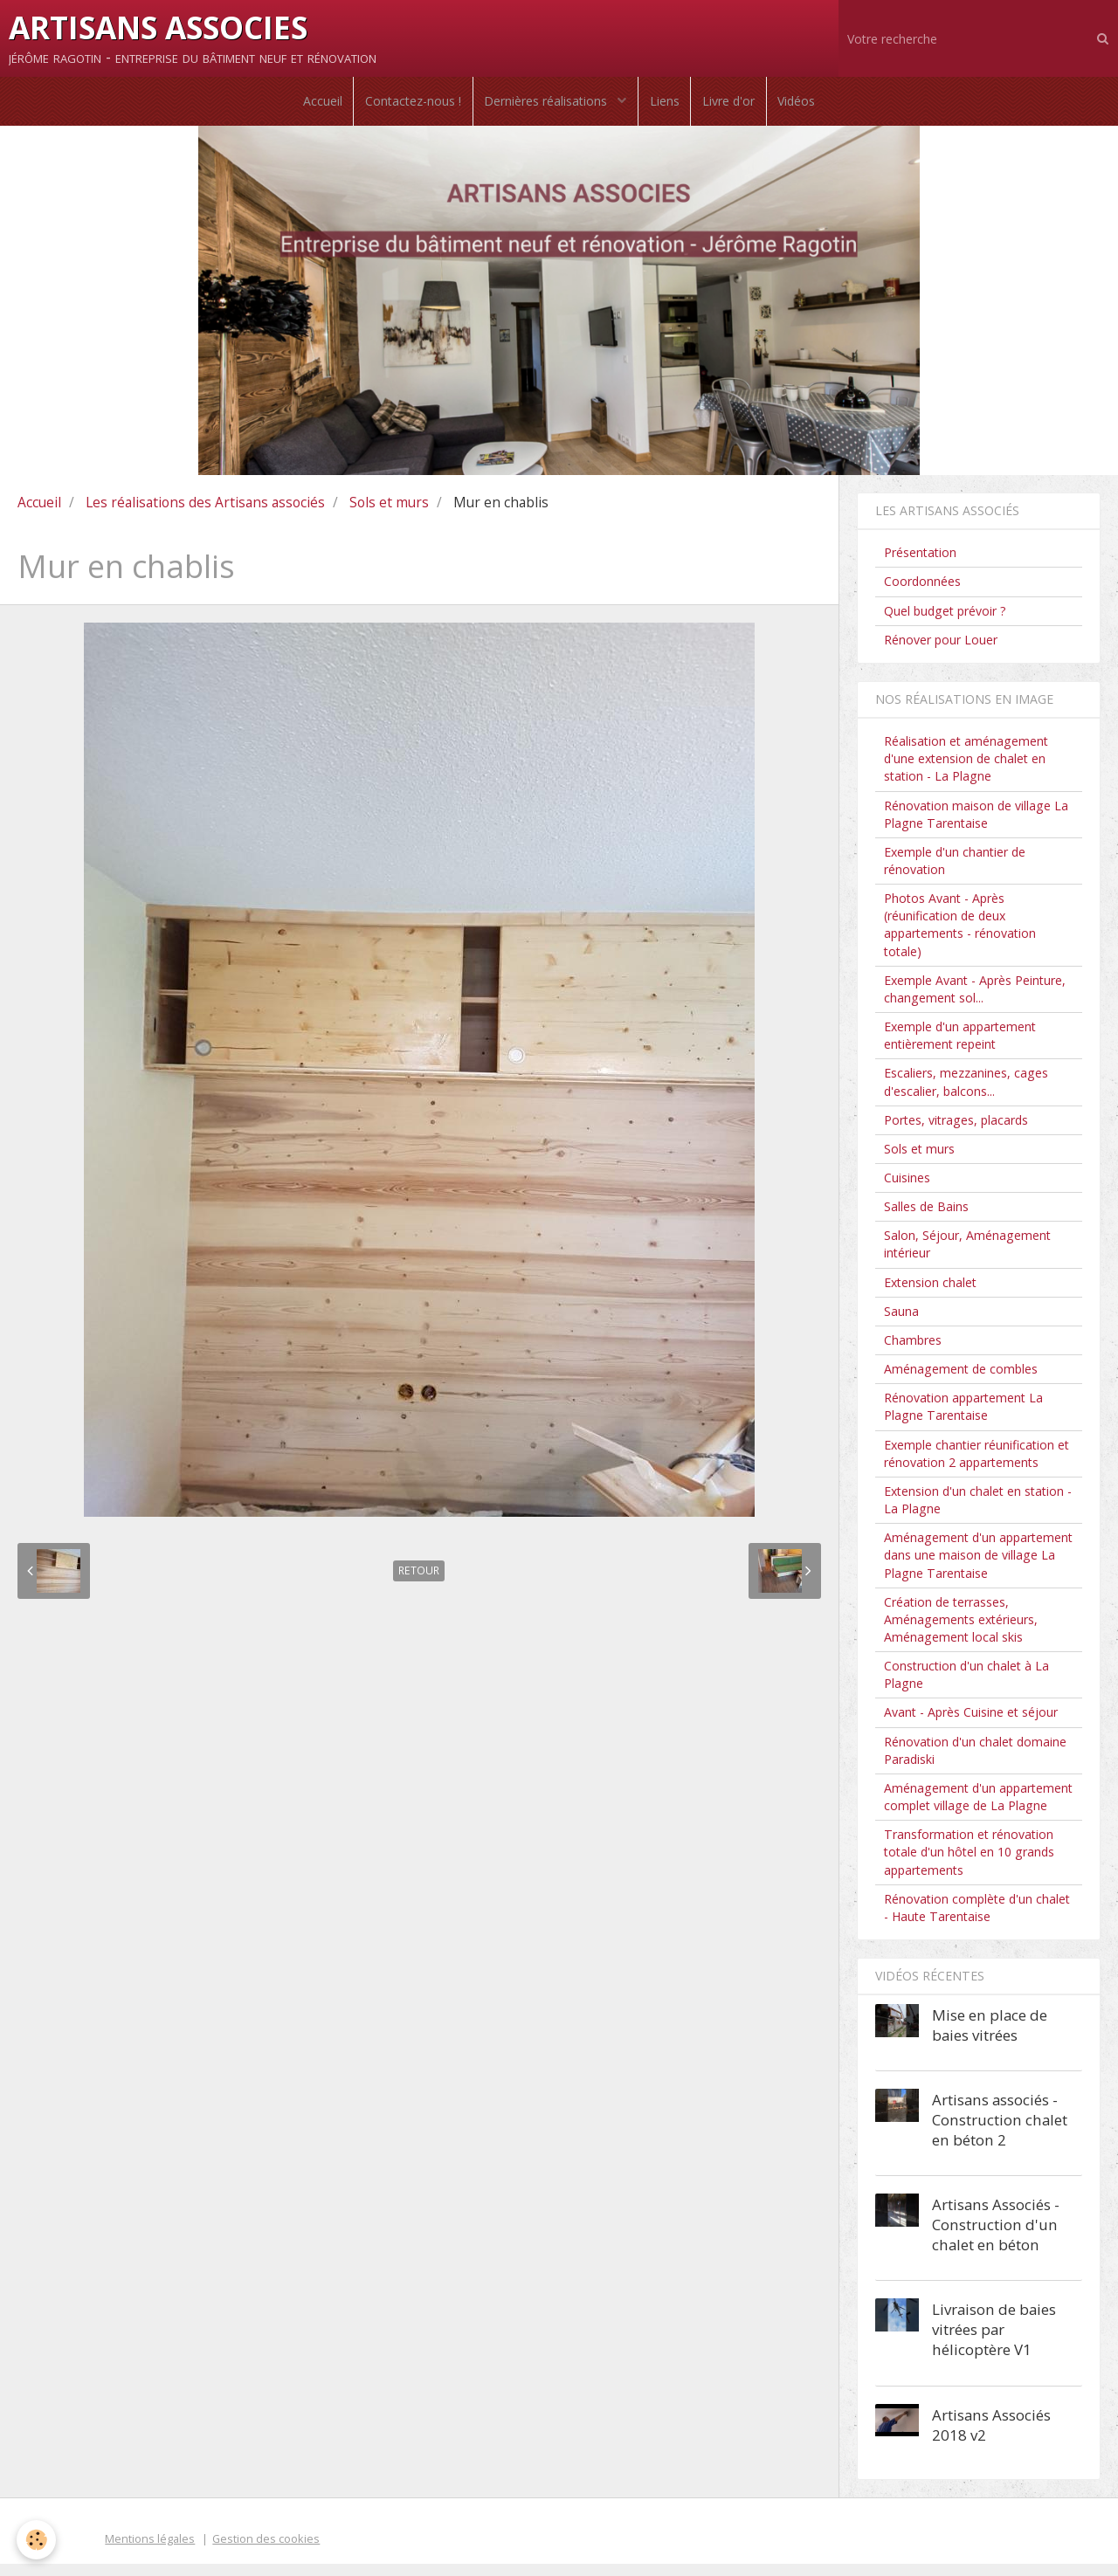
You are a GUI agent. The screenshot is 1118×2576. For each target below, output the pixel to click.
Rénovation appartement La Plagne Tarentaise (963, 1419)
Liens (666, 107)
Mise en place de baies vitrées (989, 2037)
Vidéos (806, 107)
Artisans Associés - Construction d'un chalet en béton (995, 2237)
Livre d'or (734, 107)
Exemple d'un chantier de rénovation (954, 873)
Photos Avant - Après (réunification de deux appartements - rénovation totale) (960, 936)
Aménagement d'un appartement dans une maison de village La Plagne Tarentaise (978, 1567)
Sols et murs (389, 514)
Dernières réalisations (545, 107)
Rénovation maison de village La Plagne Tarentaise (976, 826)
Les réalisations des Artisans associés (205, 514)
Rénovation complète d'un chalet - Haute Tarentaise (977, 1920)
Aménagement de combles (961, 1381)
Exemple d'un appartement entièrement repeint (960, 1047)
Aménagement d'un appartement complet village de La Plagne (978, 1809)
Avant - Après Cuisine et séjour (971, 1725)
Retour (418, 1582)
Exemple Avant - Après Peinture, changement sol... (975, 1001)
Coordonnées (922, 593)
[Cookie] (37, 2539)
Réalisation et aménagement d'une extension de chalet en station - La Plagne (966, 770)
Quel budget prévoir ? (945, 623)
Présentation (920, 564)
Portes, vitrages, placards (956, 1132)
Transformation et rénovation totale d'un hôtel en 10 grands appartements (969, 1864)
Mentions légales (150, 2551)
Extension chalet (930, 1294)
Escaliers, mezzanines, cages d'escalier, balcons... (966, 1094)
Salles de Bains (926, 1218)
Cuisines (907, 1189)
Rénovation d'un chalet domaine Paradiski (975, 1763)
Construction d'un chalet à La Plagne (966, 1687)
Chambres (913, 1352)
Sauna (901, 1323)
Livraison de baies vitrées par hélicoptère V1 (994, 2341)
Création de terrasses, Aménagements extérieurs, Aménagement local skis (961, 1631)
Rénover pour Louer (940, 652)
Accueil (312, 107)
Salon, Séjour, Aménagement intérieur (967, 1256)
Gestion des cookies (266, 2551)
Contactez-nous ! (407, 107)
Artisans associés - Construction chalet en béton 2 (999, 2132)
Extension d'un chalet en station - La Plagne (978, 1512)
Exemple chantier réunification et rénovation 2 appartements (976, 1466)
